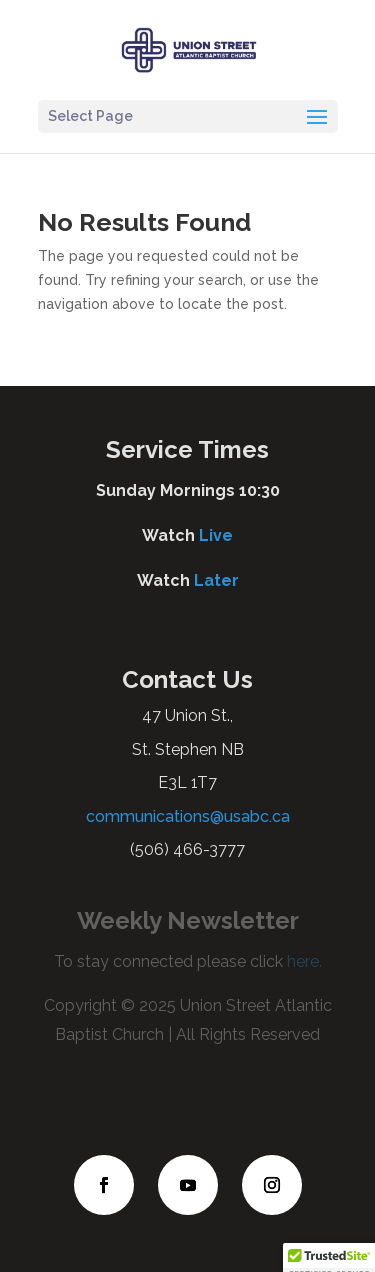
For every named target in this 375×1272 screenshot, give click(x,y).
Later (216, 580)
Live (216, 535)
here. (302, 961)
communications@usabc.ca (188, 816)
